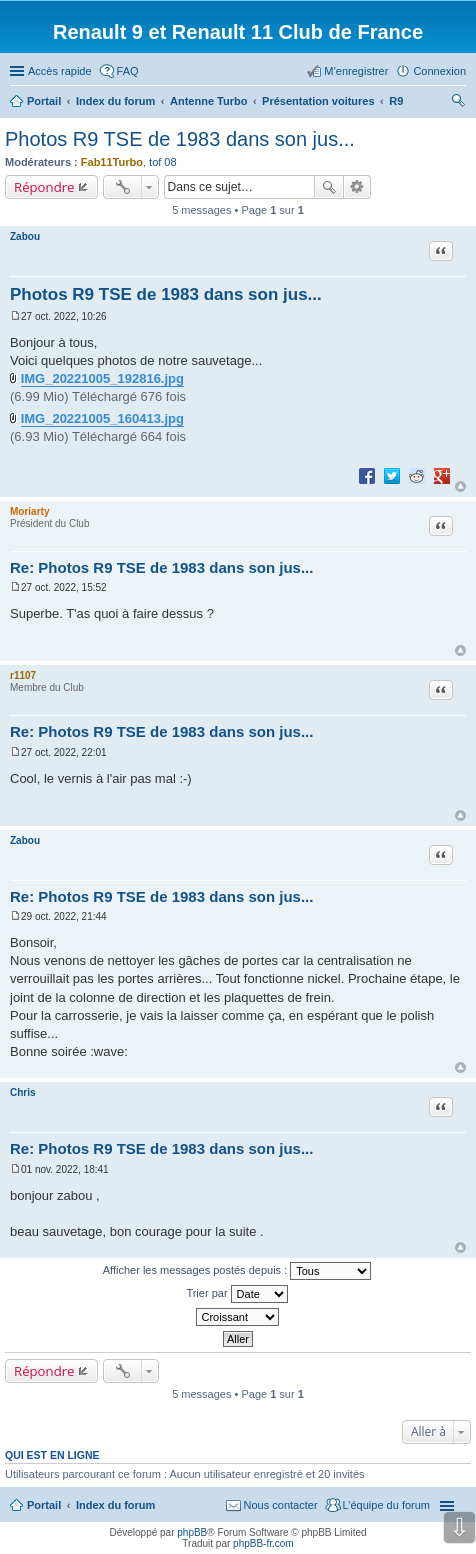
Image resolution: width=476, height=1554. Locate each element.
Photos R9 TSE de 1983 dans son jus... (180, 139)
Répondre (44, 187)
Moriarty (29, 511)
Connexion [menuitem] (439, 71)
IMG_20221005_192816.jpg (102, 378)
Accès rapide (60, 71)
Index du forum (115, 1505)
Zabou (25, 236)
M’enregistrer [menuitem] (356, 71)
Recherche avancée (357, 187)
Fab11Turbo (112, 162)
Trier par (236, 1294)
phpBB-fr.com (263, 1543)
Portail (44, 101)
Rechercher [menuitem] (458, 103)
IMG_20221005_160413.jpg (102, 418)
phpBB (192, 1532)
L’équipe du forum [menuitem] (386, 1505)
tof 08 (163, 162)
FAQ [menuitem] (128, 71)
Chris (23, 1092)
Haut (460, 486)
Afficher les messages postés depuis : (237, 1271)
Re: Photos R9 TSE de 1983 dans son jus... (161, 567)
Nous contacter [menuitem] (281, 1505)
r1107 (23, 675)
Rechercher (329, 187)
